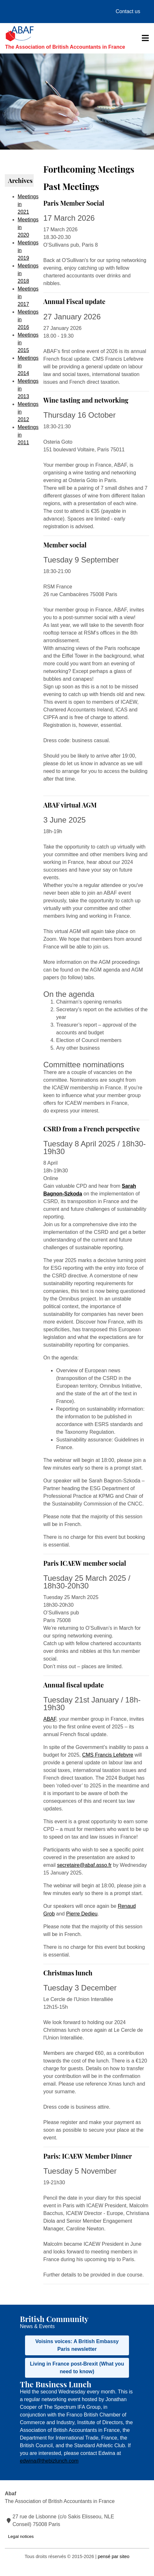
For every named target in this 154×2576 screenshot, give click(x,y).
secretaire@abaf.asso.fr (84, 1865)
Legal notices (21, 2536)
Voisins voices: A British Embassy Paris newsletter (77, 2345)
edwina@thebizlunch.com (49, 2461)
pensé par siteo (113, 2556)
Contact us (128, 11)
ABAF (49, 1719)
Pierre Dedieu (82, 1913)
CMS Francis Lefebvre (107, 1755)
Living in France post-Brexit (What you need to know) (77, 2367)
